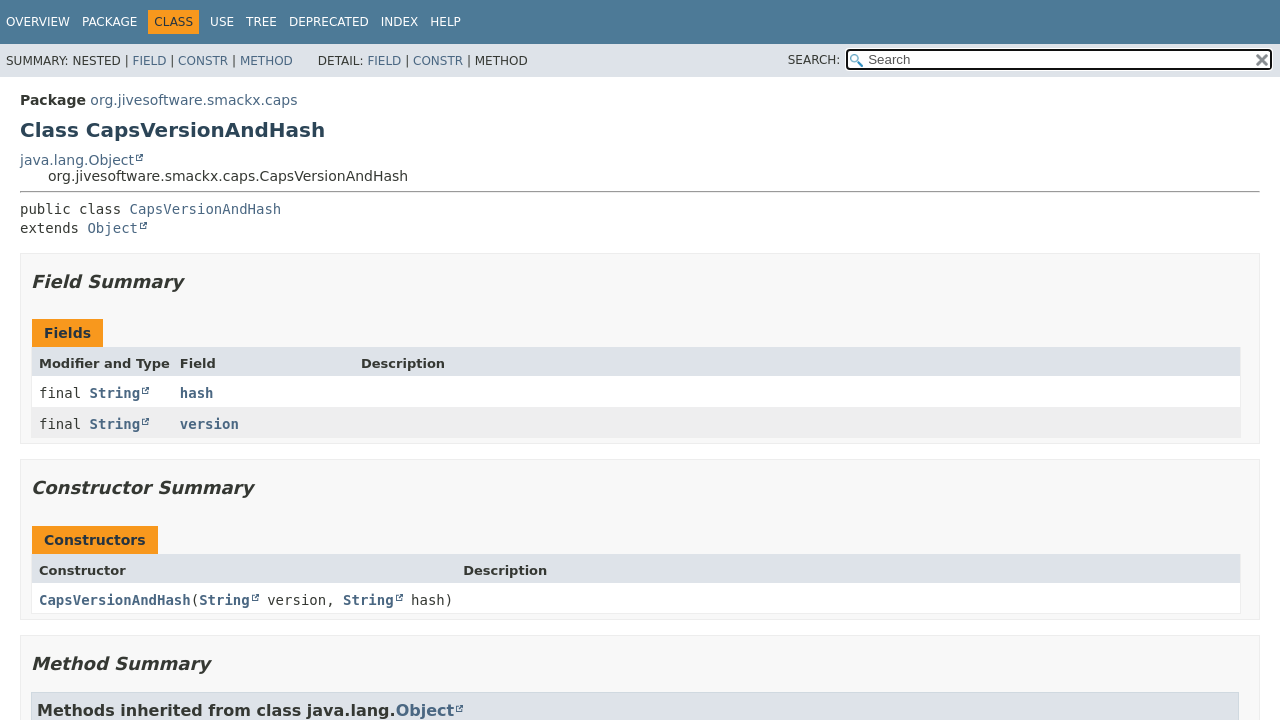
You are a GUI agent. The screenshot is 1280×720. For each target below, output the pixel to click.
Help (445, 22)
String (115, 393)
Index (400, 22)
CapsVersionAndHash (206, 209)
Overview (38, 22)
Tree (261, 22)
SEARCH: (814, 60)
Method (266, 61)
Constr (203, 61)
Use (222, 22)
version (209, 424)
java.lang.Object (77, 160)
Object (112, 228)
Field (149, 61)
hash (197, 393)
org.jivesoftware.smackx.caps (193, 100)
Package (109, 22)
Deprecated (329, 22)
